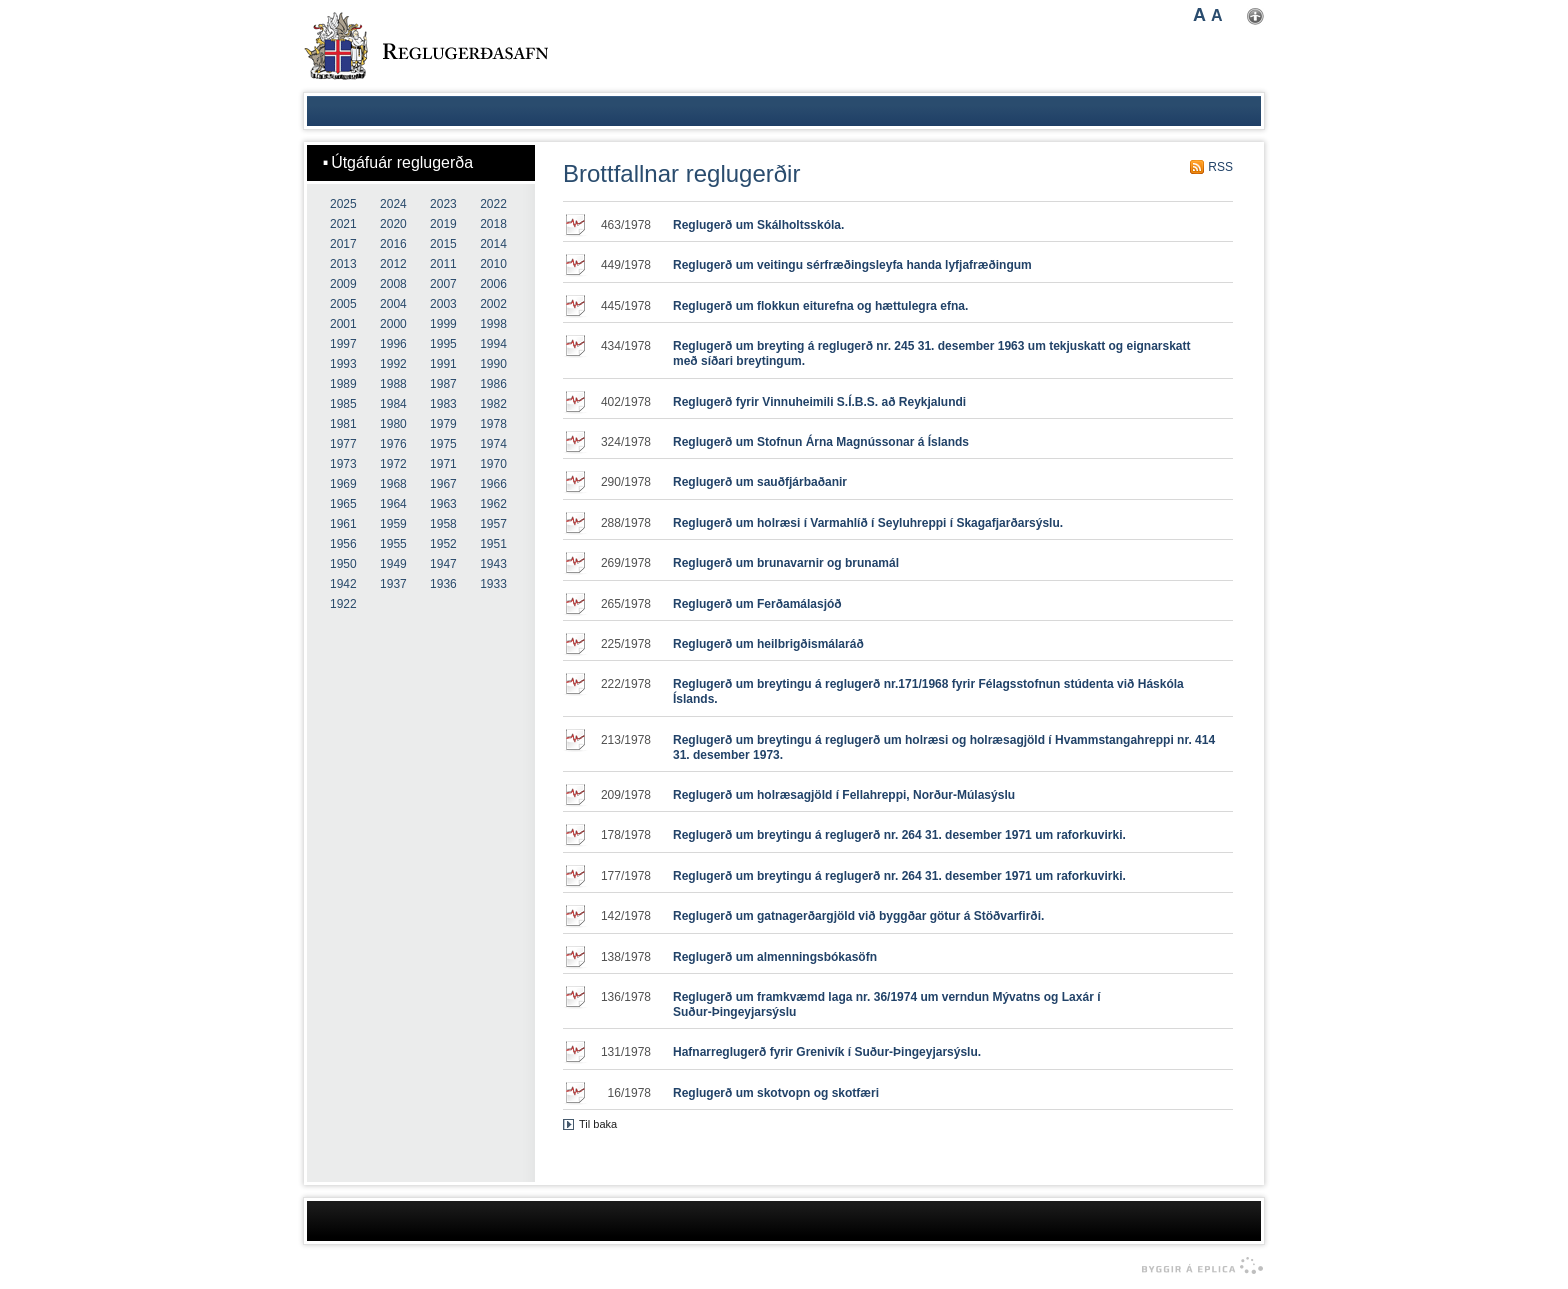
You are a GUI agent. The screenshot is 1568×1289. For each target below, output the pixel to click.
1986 (493, 384)
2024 (393, 204)
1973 (343, 464)
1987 (443, 384)
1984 (393, 404)
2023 (443, 204)
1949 (393, 564)
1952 (443, 544)
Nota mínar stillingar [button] (1255, 16)
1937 (393, 584)
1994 (493, 344)
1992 (393, 364)
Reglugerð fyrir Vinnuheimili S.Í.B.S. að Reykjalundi (819, 402)
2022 (493, 204)
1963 (443, 504)
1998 (493, 324)
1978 (493, 424)
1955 (393, 544)
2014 (493, 244)
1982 (493, 404)
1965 (343, 504)
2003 (443, 304)
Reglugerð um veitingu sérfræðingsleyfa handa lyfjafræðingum (852, 265)
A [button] (1199, 15)
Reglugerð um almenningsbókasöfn (775, 957)
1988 (393, 384)
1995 (443, 344)
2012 (393, 264)
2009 (343, 284)
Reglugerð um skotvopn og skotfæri (776, 1093)
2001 (343, 324)
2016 (393, 244)
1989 (343, 384)
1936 (443, 584)
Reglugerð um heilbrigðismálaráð (768, 644)
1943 (493, 564)
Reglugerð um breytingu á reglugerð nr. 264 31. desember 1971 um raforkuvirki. (899, 835)
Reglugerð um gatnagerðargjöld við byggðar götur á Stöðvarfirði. (858, 916)
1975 (443, 444)
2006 (493, 284)
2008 (393, 284)
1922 (343, 604)
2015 (443, 244)
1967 (443, 484)
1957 (493, 524)
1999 (443, 324)
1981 (343, 424)
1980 (393, 424)
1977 (343, 444)
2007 (443, 284)
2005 (343, 304)
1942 (343, 584)
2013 (343, 264)
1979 (443, 424)
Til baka (598, 1124)
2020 (393, 224)
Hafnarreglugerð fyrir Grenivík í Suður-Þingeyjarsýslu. (827, 1052)
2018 (493, 224)
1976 (393, 444)
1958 (443, 524)
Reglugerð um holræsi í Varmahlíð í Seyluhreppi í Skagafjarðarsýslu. (868, 523)
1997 (343, 344)
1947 (443, 564)
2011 (443, 264)
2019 (443, 224)
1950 (343, 564)
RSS (1220, 167)
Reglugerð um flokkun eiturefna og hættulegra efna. (820, 306)
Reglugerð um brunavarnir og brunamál (786, 563)
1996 (393, 344)
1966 (493, 484)
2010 (493, 264)
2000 (393, 324)
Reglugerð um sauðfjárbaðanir (760, 482)
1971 (443, 464)
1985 (343, 404)
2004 (393, 304)
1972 (393, 464)
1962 (493, 504)
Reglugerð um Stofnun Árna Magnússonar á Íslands (821, 442)
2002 (493, 304)
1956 (343, 544)
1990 (493, 364)
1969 (343, 484)
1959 (393, 524)
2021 (343, 224)
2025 (343, 204)
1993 (343, 364)
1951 (493, 544)
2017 (343, 244)
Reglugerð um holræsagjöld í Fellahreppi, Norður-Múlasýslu (844, 795)
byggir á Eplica (1197, 1266)
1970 (493, 464)
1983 (443, 404)
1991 (443, 364)
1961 (343, 524)
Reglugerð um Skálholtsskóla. (758, 225)
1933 (493, 584)
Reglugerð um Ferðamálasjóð (757, 604)
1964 (393, 504)
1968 (393, 484)
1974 (493, 444)
